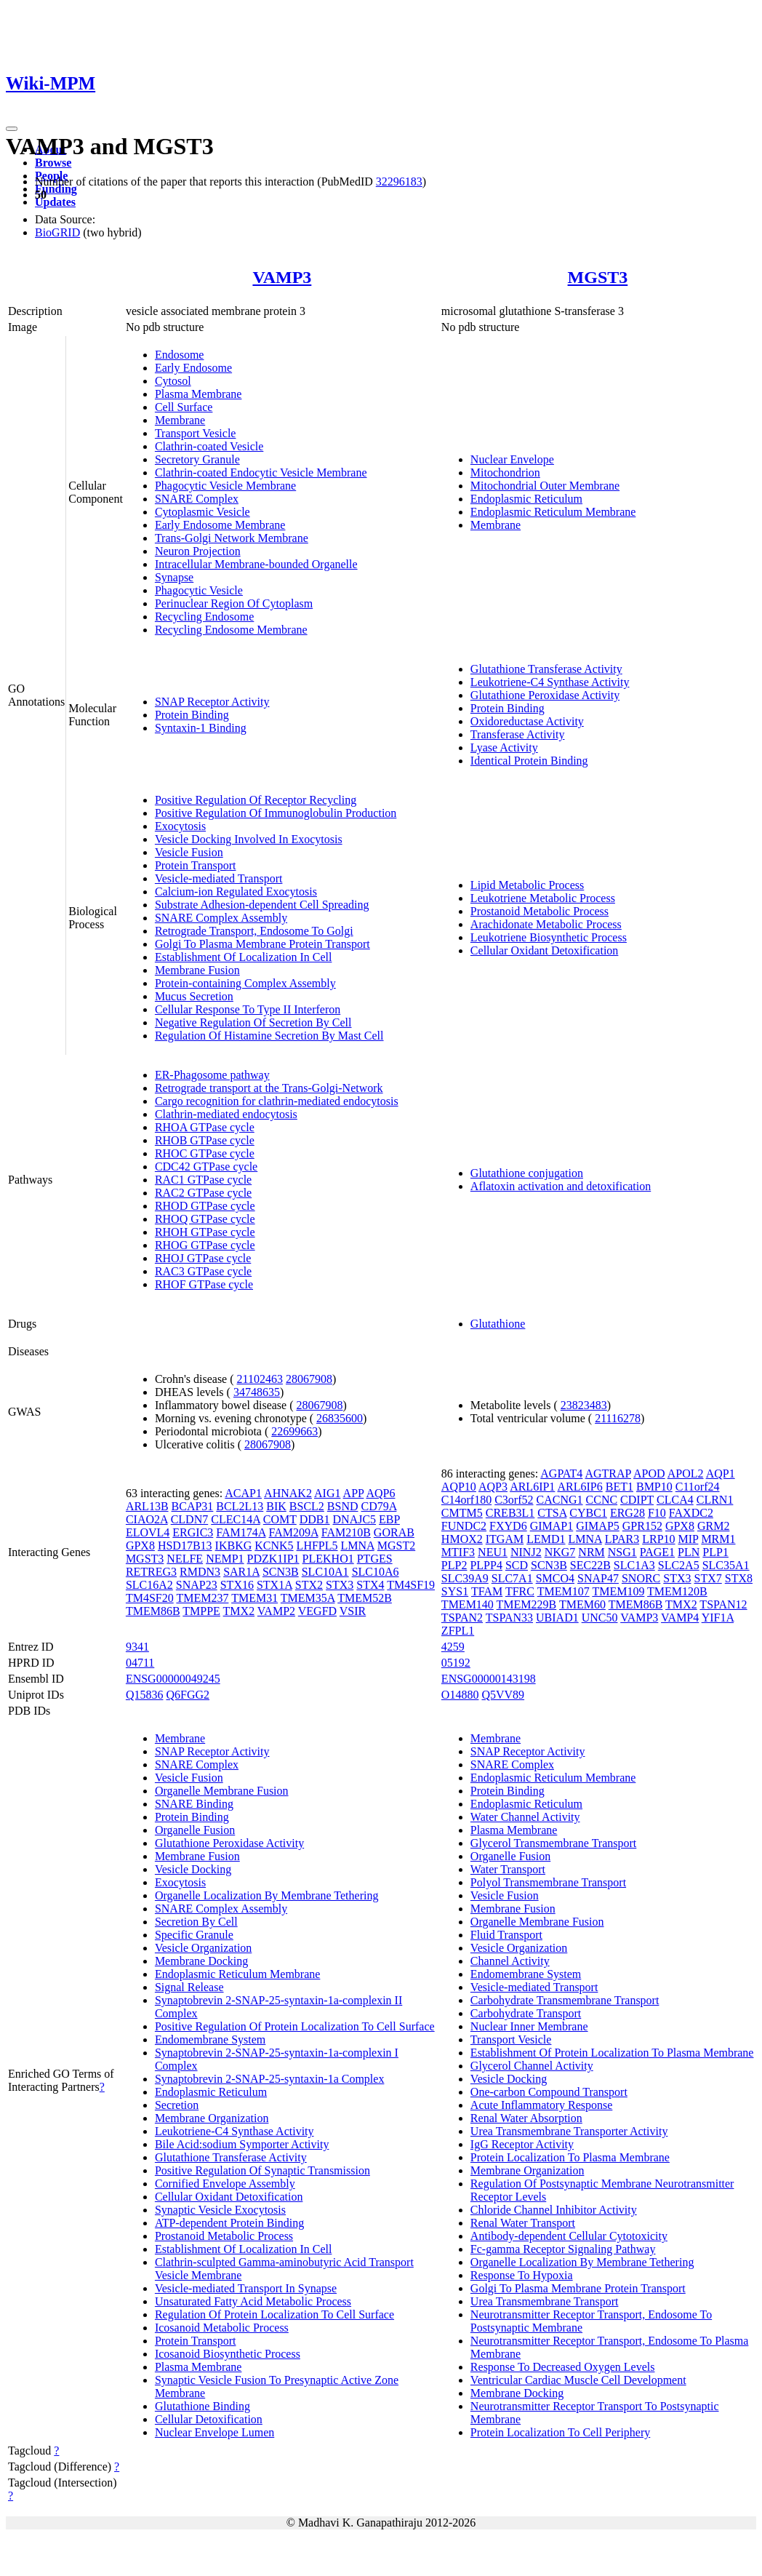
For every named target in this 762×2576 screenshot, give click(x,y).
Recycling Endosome (204, 616)
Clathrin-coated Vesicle (209, 446)
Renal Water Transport (522, 2223)
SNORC (641, 1578)
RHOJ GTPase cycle (203, 1258)
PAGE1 (657, 1552)
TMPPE (201, 1611)
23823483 (584, 1405)
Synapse (174, 577)
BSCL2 (306, 1506)
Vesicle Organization (203, 1948)
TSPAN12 (723, 1604)
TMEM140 (467, 1604)
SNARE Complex (196, 499)
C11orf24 (697, 1486)
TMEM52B (364, 1598)
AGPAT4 (561, 1473)
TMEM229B (527, 1604)
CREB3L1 (510, 1513)
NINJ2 (526, 1552)
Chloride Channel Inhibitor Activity (553, 2210)
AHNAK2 (288, 1493)
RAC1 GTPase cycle (203, 1179)
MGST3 (598, 277)
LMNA (357, 1545)
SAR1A (241, 1572)
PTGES (375, 1558)
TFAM (486, 1591)
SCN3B (280, 1572)
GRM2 (713, 1526)
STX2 (309, 1585)
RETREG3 (151, 1572)
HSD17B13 (185, 1545)
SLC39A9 (465, 1578)
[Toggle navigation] (11, 129)
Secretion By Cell (196, 1921)
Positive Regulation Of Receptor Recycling (255, 800)
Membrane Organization (212, 2118)
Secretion (176, 2105)
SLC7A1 (512, 1578)
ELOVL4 (147, 1532)
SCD (516, 1565)
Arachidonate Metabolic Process (546, 924)
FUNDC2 (463, 1526)
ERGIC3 (192, 1532)
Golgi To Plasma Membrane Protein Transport (262, 944)
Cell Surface (184, 407)
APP (353, 1493)
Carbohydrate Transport (525, 2013)
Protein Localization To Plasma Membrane (570, 2157)
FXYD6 (508, 1526)
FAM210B (346, 1532)
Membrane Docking (201, 1961)
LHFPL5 (317, 1545)
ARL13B (147, 1506)
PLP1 (715, 1552)
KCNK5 (273, 1545)
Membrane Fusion (197, 970)
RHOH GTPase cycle (205, 1232)
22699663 (294, 1431)
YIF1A (718, 1617)
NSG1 (622, 1552)
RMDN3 (200, 1572)
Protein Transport (195, 865)
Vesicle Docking (193, 1869)
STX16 (237, 1585)
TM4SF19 (411, 1585)
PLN (688, 1552)
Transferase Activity (517, 734)
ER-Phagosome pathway (212, 1075)
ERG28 (627, 1513)
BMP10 (654, 1486)
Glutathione (498, 1323)
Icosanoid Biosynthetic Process (227, 2354)
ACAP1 (243, 1493)
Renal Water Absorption (526, 2118)
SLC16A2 (149, 1585)
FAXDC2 (691, 1513)
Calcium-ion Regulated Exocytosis (236, 891)
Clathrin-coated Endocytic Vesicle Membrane (261, 472)
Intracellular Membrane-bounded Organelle (256, 564)
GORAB (394, 1532)
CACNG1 (560, 1500)
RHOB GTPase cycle (204, 1140)
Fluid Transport (506, 1935)
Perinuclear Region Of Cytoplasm (234, 603)
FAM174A (240, 1532)
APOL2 (685, 1473)
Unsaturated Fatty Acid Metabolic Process (253, 2301)
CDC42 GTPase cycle (206, 1166)
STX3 (339, 1585)
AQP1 (720, 1473)
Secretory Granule (197, 459)
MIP (688, 1539)
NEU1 (493, 1552)
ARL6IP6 (580, 1486)
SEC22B (590, 1565)
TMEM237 (202, 1598)
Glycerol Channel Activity (531, 2065)
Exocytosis (180, 826)
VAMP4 (680, 1617)
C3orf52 (513, 1500)
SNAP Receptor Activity (212, 701)
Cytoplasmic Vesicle (202, 512)
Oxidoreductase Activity (527, 721)
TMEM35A (308, 1598)
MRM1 (718, 1539)
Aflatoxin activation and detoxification (560, 1186)
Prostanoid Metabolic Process (539, 911)
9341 (137, 1646)
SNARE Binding (194, 1804)
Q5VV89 (502, 1694)
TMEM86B (153, 1611)
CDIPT (637, 1500)
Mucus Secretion (194, 996)
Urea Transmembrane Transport (544, 2301)
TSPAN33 (509, 1617)
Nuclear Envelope (512, 459)
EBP (389, 1519)
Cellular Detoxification (208, 2419)
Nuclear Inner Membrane (529, 2026)
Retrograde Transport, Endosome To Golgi (254, 931)
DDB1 (315, 1519)
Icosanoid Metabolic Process (222, 2327)
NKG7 (560, 1552)
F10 (657, 1513)
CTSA (551, 1513)
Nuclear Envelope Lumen (214, 2432)
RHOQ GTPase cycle (205, 1219)
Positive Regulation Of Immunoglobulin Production (275, 813)
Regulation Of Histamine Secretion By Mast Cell (269, 1035)
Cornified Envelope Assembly (225, 2183)
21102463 (260, 1379)
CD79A (379, 1506)
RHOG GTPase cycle (205, 1245)
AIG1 (327, 1493)
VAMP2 (276, 1611)
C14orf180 (466, 1500)
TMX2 (239, 1611)
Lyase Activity (504, 747)
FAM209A (293, 1532)
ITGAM (505, 1539)
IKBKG (233, 1545)
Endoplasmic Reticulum (526, 499)
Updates (55, 202)
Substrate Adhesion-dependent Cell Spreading (262, 904)
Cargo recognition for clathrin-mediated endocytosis (276, 1101)
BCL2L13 (239, 1506)
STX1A (274, 1585)
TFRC (519, 1591)
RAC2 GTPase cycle (203, 1193)
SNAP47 (598, 1578)
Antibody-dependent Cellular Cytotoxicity (568, 2236)
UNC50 (600, 1617)
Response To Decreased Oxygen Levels (562, 2367)
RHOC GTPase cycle (204, 1153)
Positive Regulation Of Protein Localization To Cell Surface (295, 2026)
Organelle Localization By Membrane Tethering (267, 1895)
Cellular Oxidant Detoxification (544, 950)
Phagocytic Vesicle (199, 590)
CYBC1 (588, 1513)
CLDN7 (190, 1519)
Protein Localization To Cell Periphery (560, 2432)
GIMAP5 (597, 1526)
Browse (53, 162)
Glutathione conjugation (526, 1173)
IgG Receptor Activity (522, 2144)
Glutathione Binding (202, 2406)
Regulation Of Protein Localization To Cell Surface (274, 2314)
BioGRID (57, 232)
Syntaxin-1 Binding (200, 728)
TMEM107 (563, 1591)
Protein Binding (192, 715)
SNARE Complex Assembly (221, 918)
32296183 (399, 181)
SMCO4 (555, 1578)
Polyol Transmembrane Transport (548, 1882)
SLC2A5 (678, 1565)
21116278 (618, 1418)
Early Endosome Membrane (220, 525)
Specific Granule (194, 1935)
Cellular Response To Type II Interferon (247, 1009)
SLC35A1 (726, 1565)
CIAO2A (147, 1519)
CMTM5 (462, 1513)
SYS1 (454, 1591)
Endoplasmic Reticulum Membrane (553, 512)
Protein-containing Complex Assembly (245, 983)
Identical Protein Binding (529, 760)
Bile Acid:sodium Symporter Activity (242, 2144)
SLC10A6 (375, 1572)
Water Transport (507, 1869)
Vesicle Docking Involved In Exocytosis (248, 839)
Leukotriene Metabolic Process (542, 898)
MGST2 (396, 1545)
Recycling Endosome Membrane (231, 629)
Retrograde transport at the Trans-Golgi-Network (269, 1088)
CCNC (602, 1500)
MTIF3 (458, 1552)
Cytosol (173, 381)
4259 (453, 1646)
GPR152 (642, 1526)
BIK (276, 1506)
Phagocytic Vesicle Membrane (225, 485)
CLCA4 (675, 1500)
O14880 (460, 1694)
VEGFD (317, 1611)
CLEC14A (235, 1519)
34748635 (256, 1392)
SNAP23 (196, 1585)
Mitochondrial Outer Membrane (544, 485)
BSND (342, 1506)
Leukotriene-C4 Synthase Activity (550, 682)
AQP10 (458, 1486)
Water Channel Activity (525, 1817)
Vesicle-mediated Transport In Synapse (246, 2288)
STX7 (708, 1578)
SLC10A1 (325, 1572)
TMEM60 (582, 1604)
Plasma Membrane (198, 394)
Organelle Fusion (195, 1830)
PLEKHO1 (328, 1558)
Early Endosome (193, 368)
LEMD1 (545, 1539)
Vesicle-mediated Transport (219, 878)
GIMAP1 (552, 1526)
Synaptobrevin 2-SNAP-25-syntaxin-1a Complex (270, 2079)
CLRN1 (715, 1500)
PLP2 (454, 1565)
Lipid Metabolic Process (527, 885)
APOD (649, 1473)
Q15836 (145, 1694)
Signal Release (189, 1987)
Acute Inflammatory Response (541, 2105)
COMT (280, 1519)
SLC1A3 (634, 1565)
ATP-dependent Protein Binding (229, 2223)
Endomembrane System (210, 2039)
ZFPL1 (457, 1630)
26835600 (339, 1418)
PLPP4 (486, 1565)
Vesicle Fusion (189, 852)
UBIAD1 (557, 1617)
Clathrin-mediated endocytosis (226, 1114)
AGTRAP (607, 1473)
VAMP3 (281, 277)
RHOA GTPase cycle (204, 1127)
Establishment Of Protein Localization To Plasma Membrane (612, 2052)
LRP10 (658, 1539)
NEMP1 (225, 1558)
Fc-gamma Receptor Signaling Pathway (563, 2249)
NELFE (185, 1558)
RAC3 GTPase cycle (203, 1271)
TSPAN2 (462, 1617)
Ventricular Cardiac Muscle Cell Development (578, 2380)
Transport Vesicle (195, 433)
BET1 (619, 1486)
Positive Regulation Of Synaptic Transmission (262, 2170)
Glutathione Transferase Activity (546, 669)
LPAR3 (622, 1539)
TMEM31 (254, 1598)
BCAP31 (193, 1506)
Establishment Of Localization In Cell (243, 957)
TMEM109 (618, 1591)
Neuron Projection (198, 551)
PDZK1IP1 (273, 1558)
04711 (140, 1662)
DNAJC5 (355, 1519)
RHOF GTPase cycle (204, 1284)
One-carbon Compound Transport (548, 2092)
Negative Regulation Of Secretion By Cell (253, 1022)
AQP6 (380, 1493)
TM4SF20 (150, 1598)
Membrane (180, 420)
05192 (455, 1662)
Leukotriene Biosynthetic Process (548, 937)
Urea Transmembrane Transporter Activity (569, 2131)
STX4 (370, 1585)
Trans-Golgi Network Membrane (231, 538)
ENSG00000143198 (488, 1678)
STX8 (739, 1578)
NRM (591, 1552)
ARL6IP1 (532, 1486)
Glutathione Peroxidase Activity (544, 695)
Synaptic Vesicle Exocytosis (220, 2210)
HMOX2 (462, 1539)
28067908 (309, 1379)
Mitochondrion (505, 472)
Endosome (179, 354)
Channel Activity (510, 1961)
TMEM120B (677, 1591)
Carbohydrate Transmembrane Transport (564, 2000)
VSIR (353, 1611)
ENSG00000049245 (173, 1678)
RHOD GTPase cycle (205, 1206)
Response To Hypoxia (521, 2275)
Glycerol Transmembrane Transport (553, 1843)
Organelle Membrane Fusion (222, 1791)
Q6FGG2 (187, 1694)
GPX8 (140, 1545)
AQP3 (493, 1486)
